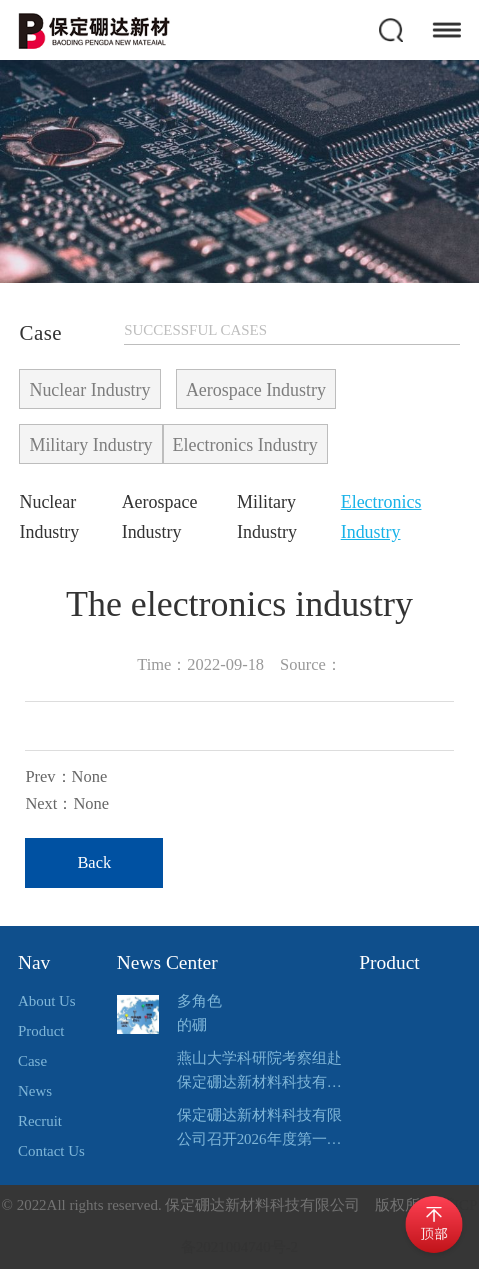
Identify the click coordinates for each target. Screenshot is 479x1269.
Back (94, 862)
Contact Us (51, 1151)
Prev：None (66, 776)
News (35, 1091)
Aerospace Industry (256, 390)
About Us (47, 1001)
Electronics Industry (245, 445)
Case (32, 1061)
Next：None (67, 803)
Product (41, 1031)
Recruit (40, 1121)
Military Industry (90, 445)
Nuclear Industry (89, 390)
